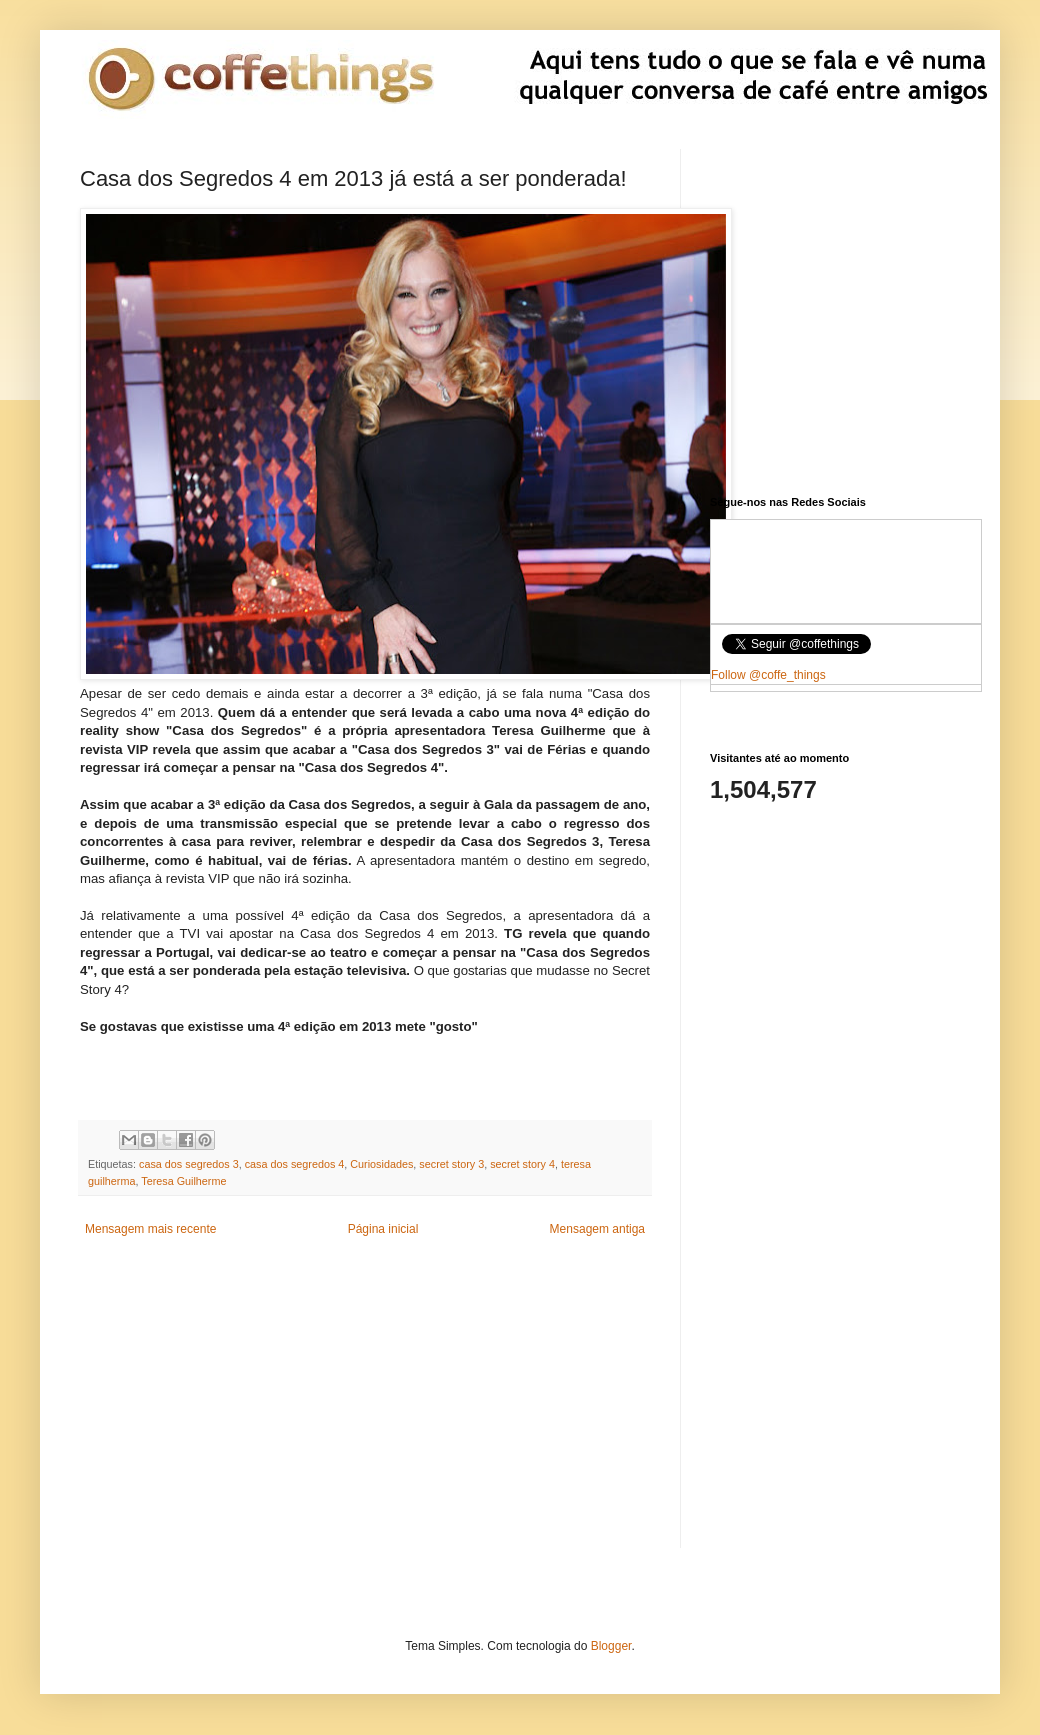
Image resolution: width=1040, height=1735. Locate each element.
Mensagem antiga (597, 1229)
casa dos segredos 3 (189, 1164)
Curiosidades (381, 1164)
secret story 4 (522, 1164)
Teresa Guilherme (183, 1181)
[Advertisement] (365, 1408)
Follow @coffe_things (768, 675)
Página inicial (383, 1229)
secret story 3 (451, 1164)
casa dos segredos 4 (295, 1164)
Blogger (611, 1646)
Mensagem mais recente (150, 1229)
